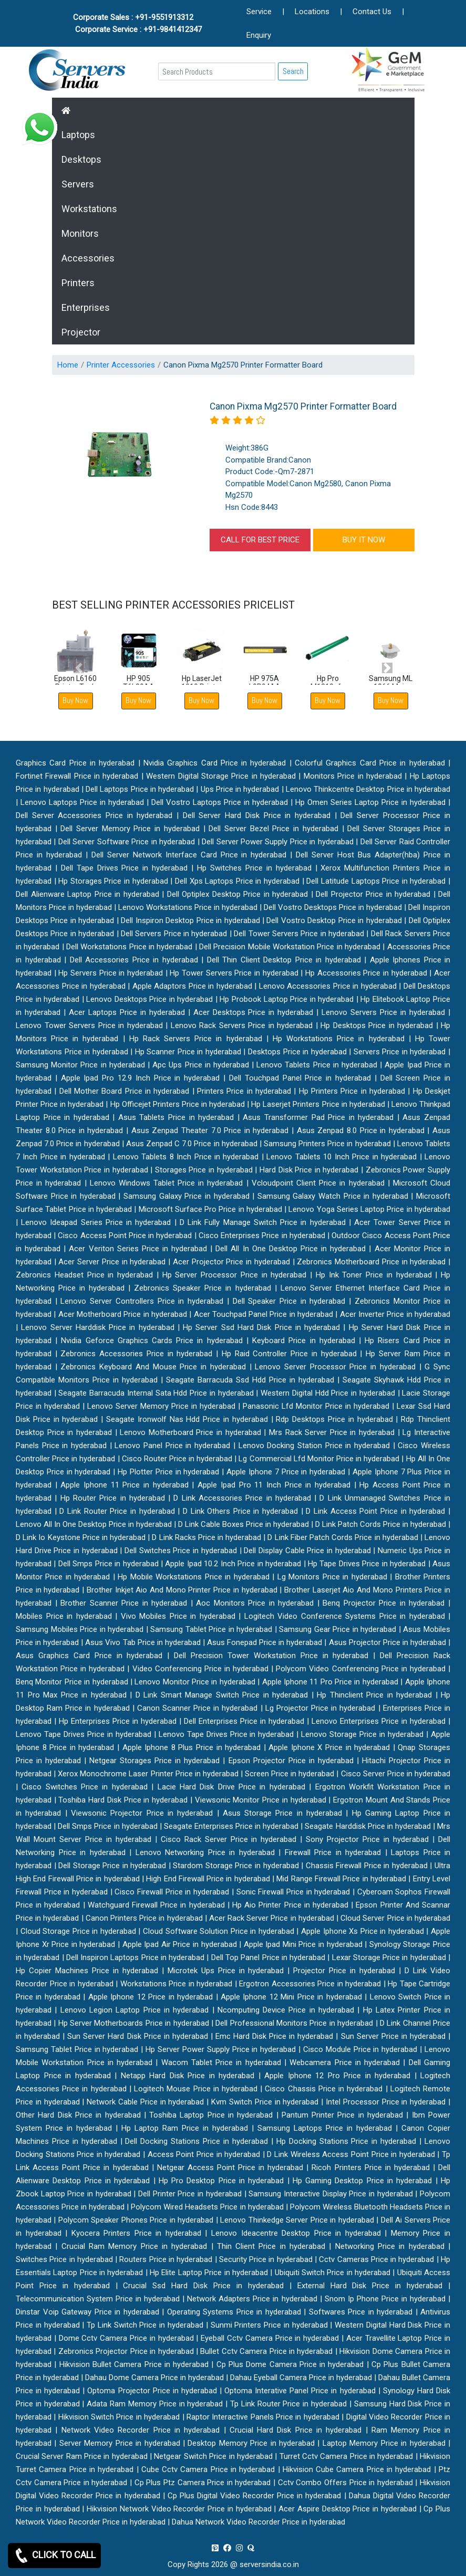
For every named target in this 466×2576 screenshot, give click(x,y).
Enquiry (258, 35)
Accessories (88, 258)
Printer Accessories (121, 365)
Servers (77, 184)
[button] (79, 668)
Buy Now (138, 700)
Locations (312, 11)
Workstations (89, 208)
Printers (78, 282)
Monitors (80, 233)
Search (293, 71)
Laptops (78, 134)
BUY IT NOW (364, 539)
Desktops (81, 159)
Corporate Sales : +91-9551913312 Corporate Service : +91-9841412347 (138, 23)
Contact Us (372, 11)
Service (259, 11)
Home (67, 365)
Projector (80, 332)
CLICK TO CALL (54, 2555)
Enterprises (85, 307)
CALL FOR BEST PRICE (260, 539)
